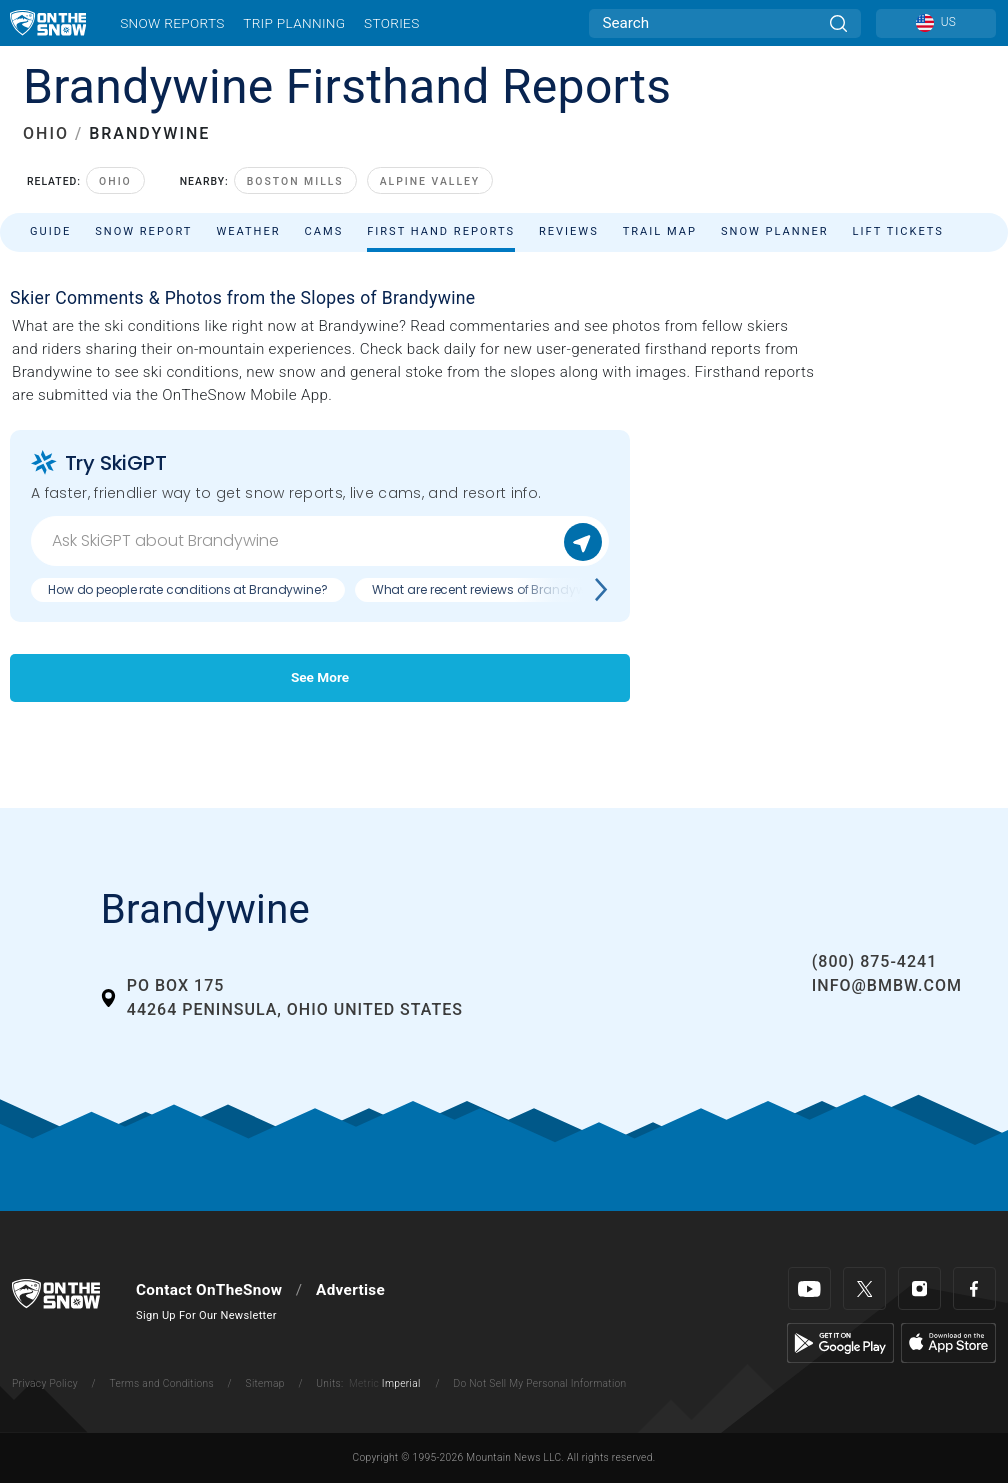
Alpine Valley (430, 181)
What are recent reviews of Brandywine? (491, 589)
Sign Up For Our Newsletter (206, 1315)
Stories (391, 23)
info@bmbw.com (887, 985)
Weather (248, 231)
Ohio (115, 181)
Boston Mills (295, 181)
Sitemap (265, 1383)
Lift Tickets (898, 231)
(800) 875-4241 (874, 961)
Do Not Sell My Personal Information (539, 1383)
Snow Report (143, 231)
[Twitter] (864, 1288)
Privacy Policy (45, 1383)
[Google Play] (840, 1342)
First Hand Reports (441, 231)
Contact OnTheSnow (209, 1290)
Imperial (401, 1383)
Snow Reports (172, 23)
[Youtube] (809, 1288)
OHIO (46, 133)
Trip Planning (294, 23)
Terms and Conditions (161, 1383)
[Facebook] (974, 1288)
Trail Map (660, 231)
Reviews (569, 231)
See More (320, 677)
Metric (364, 1383)
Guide (50, 231)
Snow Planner (775, 231)
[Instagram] (919, 1288)
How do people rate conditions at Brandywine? (188, 589)
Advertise (350, 1290)
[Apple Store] (948, 1342)
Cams (324, 231)
